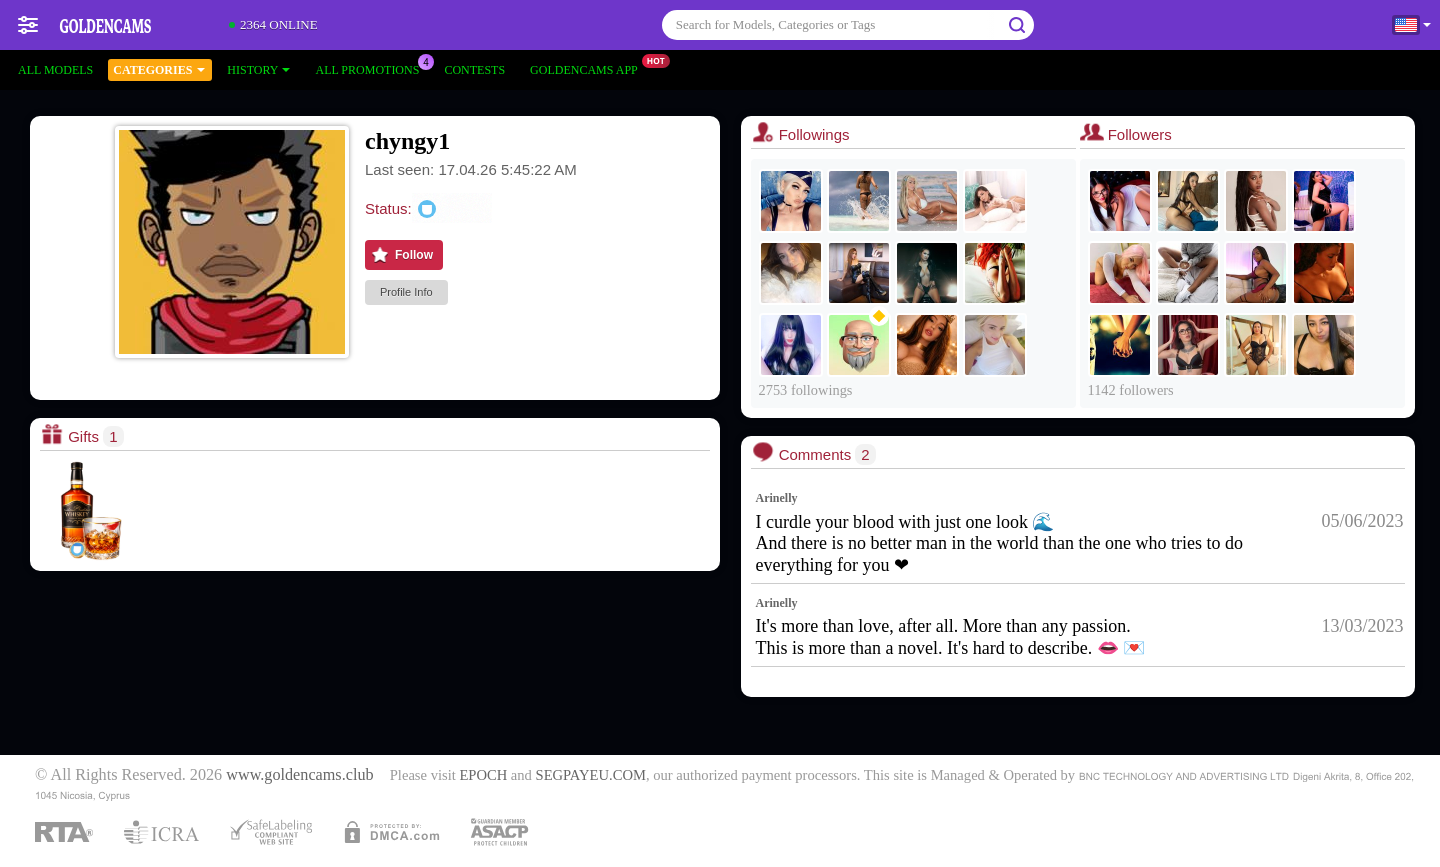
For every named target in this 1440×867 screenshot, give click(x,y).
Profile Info (406, 292)
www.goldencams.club (299, 775)
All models (55, 70)
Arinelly (777, 498)
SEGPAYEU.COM (591, 775)
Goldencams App (589, 68)
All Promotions (372, 68)
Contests (474, 70)
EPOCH (483, 775)
